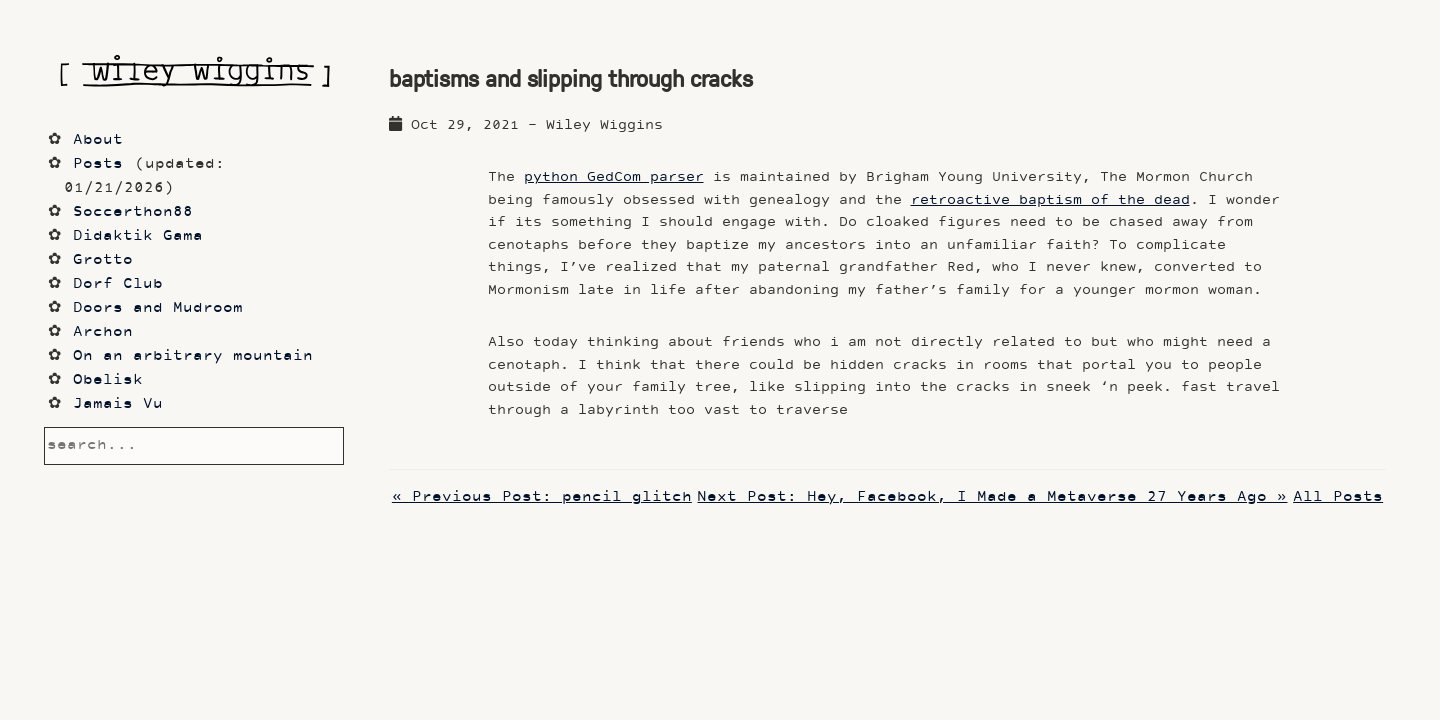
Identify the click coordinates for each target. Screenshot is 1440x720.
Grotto (103, 260)
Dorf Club (118, 284)
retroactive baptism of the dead (1050, 200)
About (98, 140)
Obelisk (108, 380)
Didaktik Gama (138, 236)
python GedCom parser (614, 177)
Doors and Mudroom (158, 308)
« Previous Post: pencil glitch (542, 497)
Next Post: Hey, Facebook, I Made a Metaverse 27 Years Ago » (992, 497)
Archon (103, 332)
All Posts (1338, 497)
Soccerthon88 (133, 212)
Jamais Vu (118, 404)
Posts (98, 164)
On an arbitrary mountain (193, 356)
